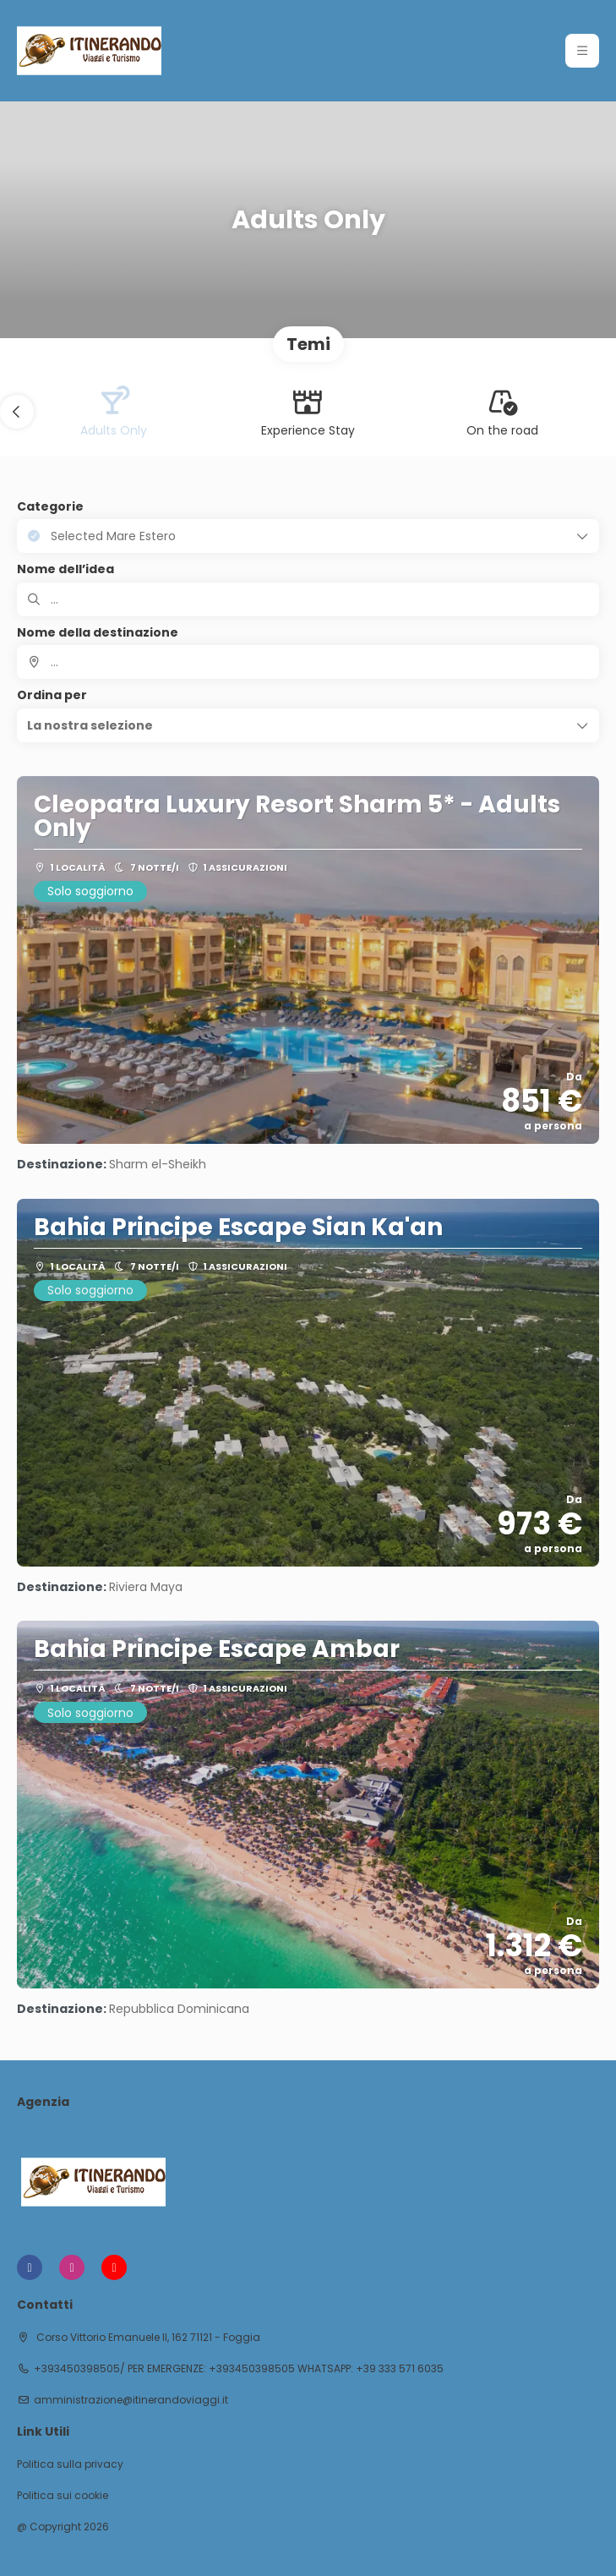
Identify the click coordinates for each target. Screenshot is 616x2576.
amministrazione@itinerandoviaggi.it (131, 2400)
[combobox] (308, 662)
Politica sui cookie (62, 2495)
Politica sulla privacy (70, 2464)
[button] (17, 412)
